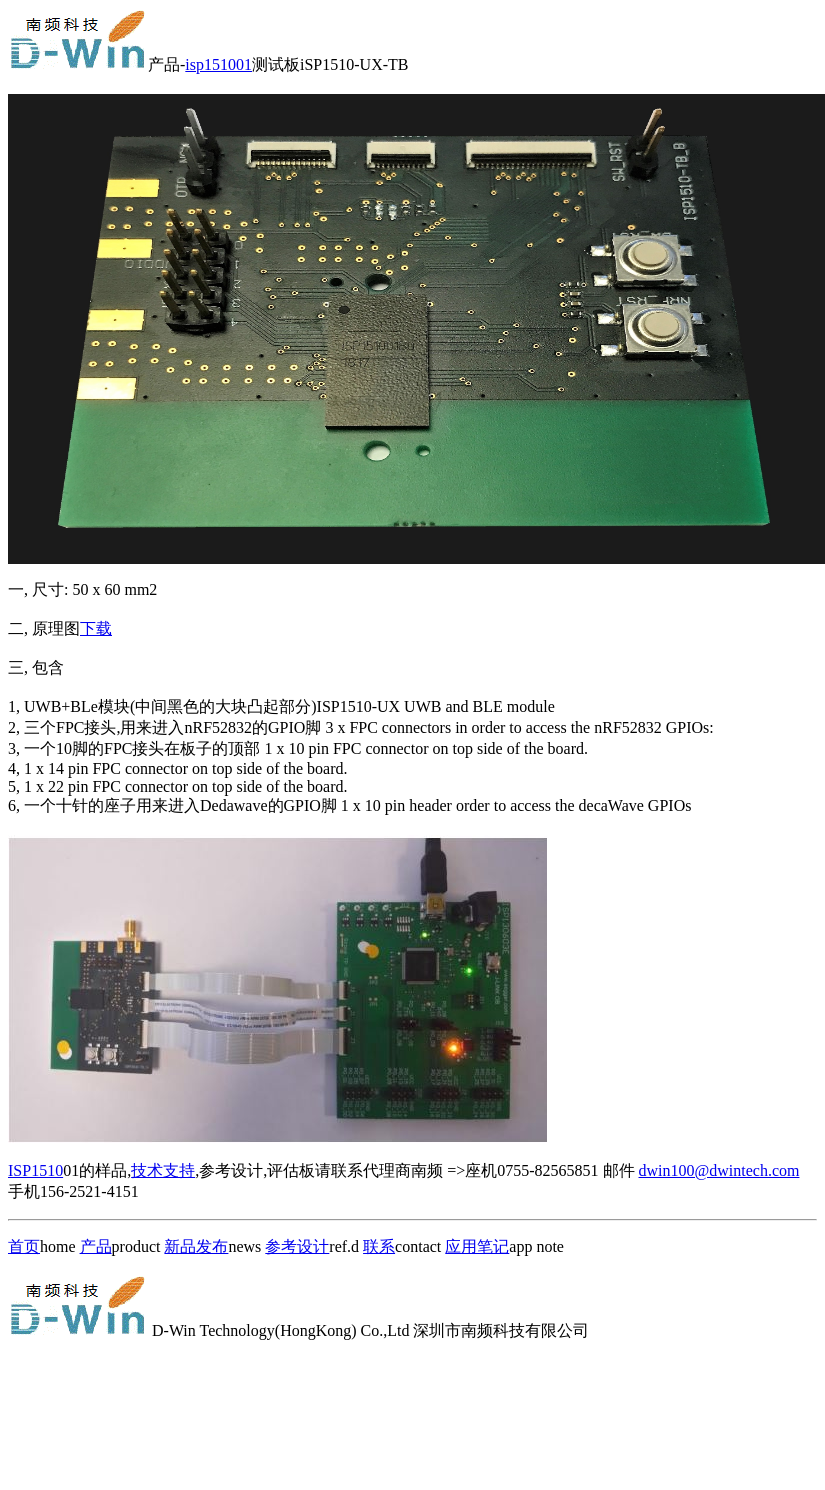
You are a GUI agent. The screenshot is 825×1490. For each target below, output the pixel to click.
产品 (96, 1246)
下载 (96, 628)
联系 (379, 1246)
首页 (24, 1246)
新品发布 (196, 1246)
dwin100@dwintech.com (719, 1170)
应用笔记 (477, 1246)
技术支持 (163, 1170)
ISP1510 (35, 1170)
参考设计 (297, 1246)
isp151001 (218, 64)
